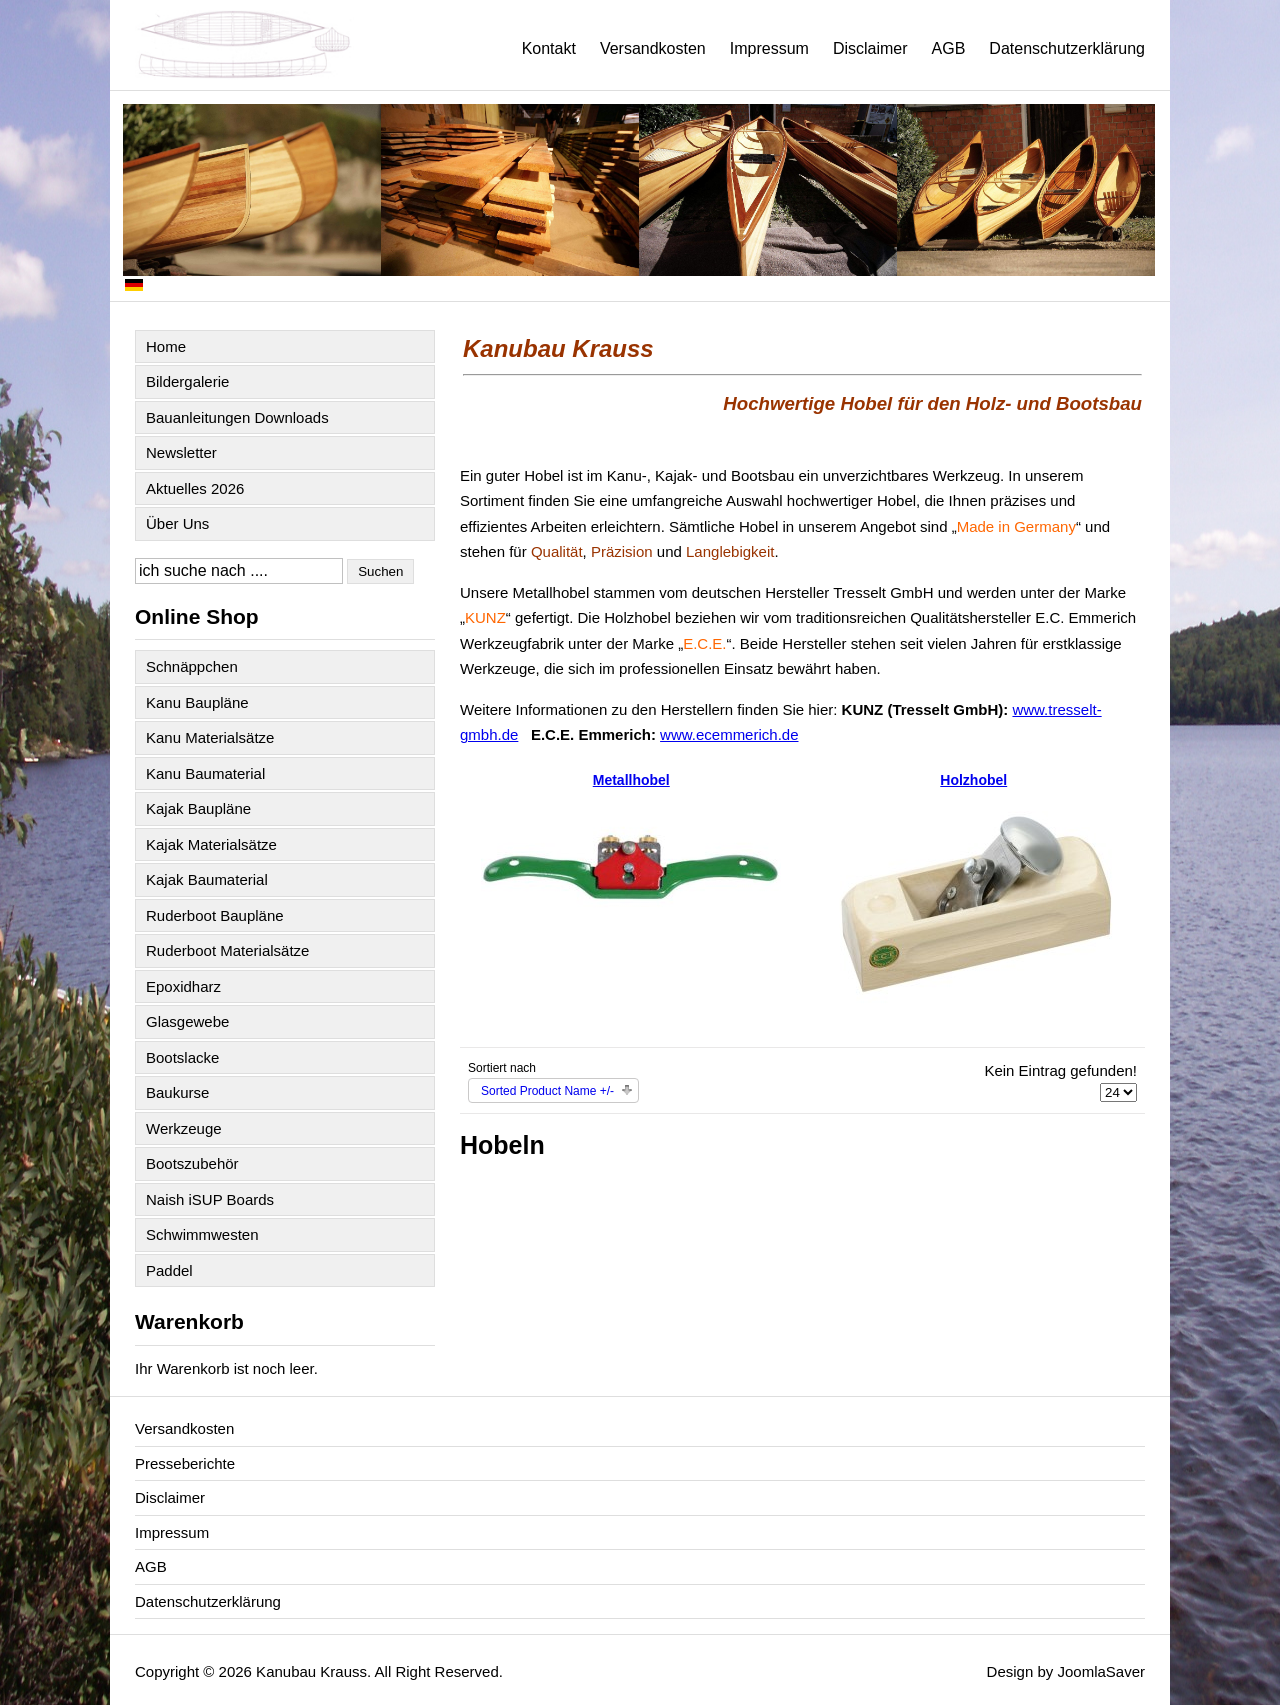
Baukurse (177, 1092)
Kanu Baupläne (197, 702)
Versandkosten (653, 48)
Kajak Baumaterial (207, 879)
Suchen (380, 571)
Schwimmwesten (202, 1234)
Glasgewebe (187, 1021)
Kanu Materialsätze (210, 737)
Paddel (169, 1270)
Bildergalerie (187, 381)
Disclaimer (870, 48)
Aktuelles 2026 (195, 488)
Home (166, 346)
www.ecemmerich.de (729, 734)
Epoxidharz (183, 986)
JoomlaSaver (1101, 1671)
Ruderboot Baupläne (215, 915)
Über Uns (177, 523)
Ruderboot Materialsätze (227, 950)
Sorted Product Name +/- (547, 1091)
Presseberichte (185, 1463)
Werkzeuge (184, 1128)
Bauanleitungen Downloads (237, 417)
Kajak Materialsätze (211, 844)
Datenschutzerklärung (1067, 48)
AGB (949, 48)
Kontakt (549, 48)
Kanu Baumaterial (205, 773)
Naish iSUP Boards (210, 1199)
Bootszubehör (192, 1163)
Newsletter (181, 452)
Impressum (769, 48)
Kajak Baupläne (198, 808)
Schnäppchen (192, 666)
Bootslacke (182, 1057)
